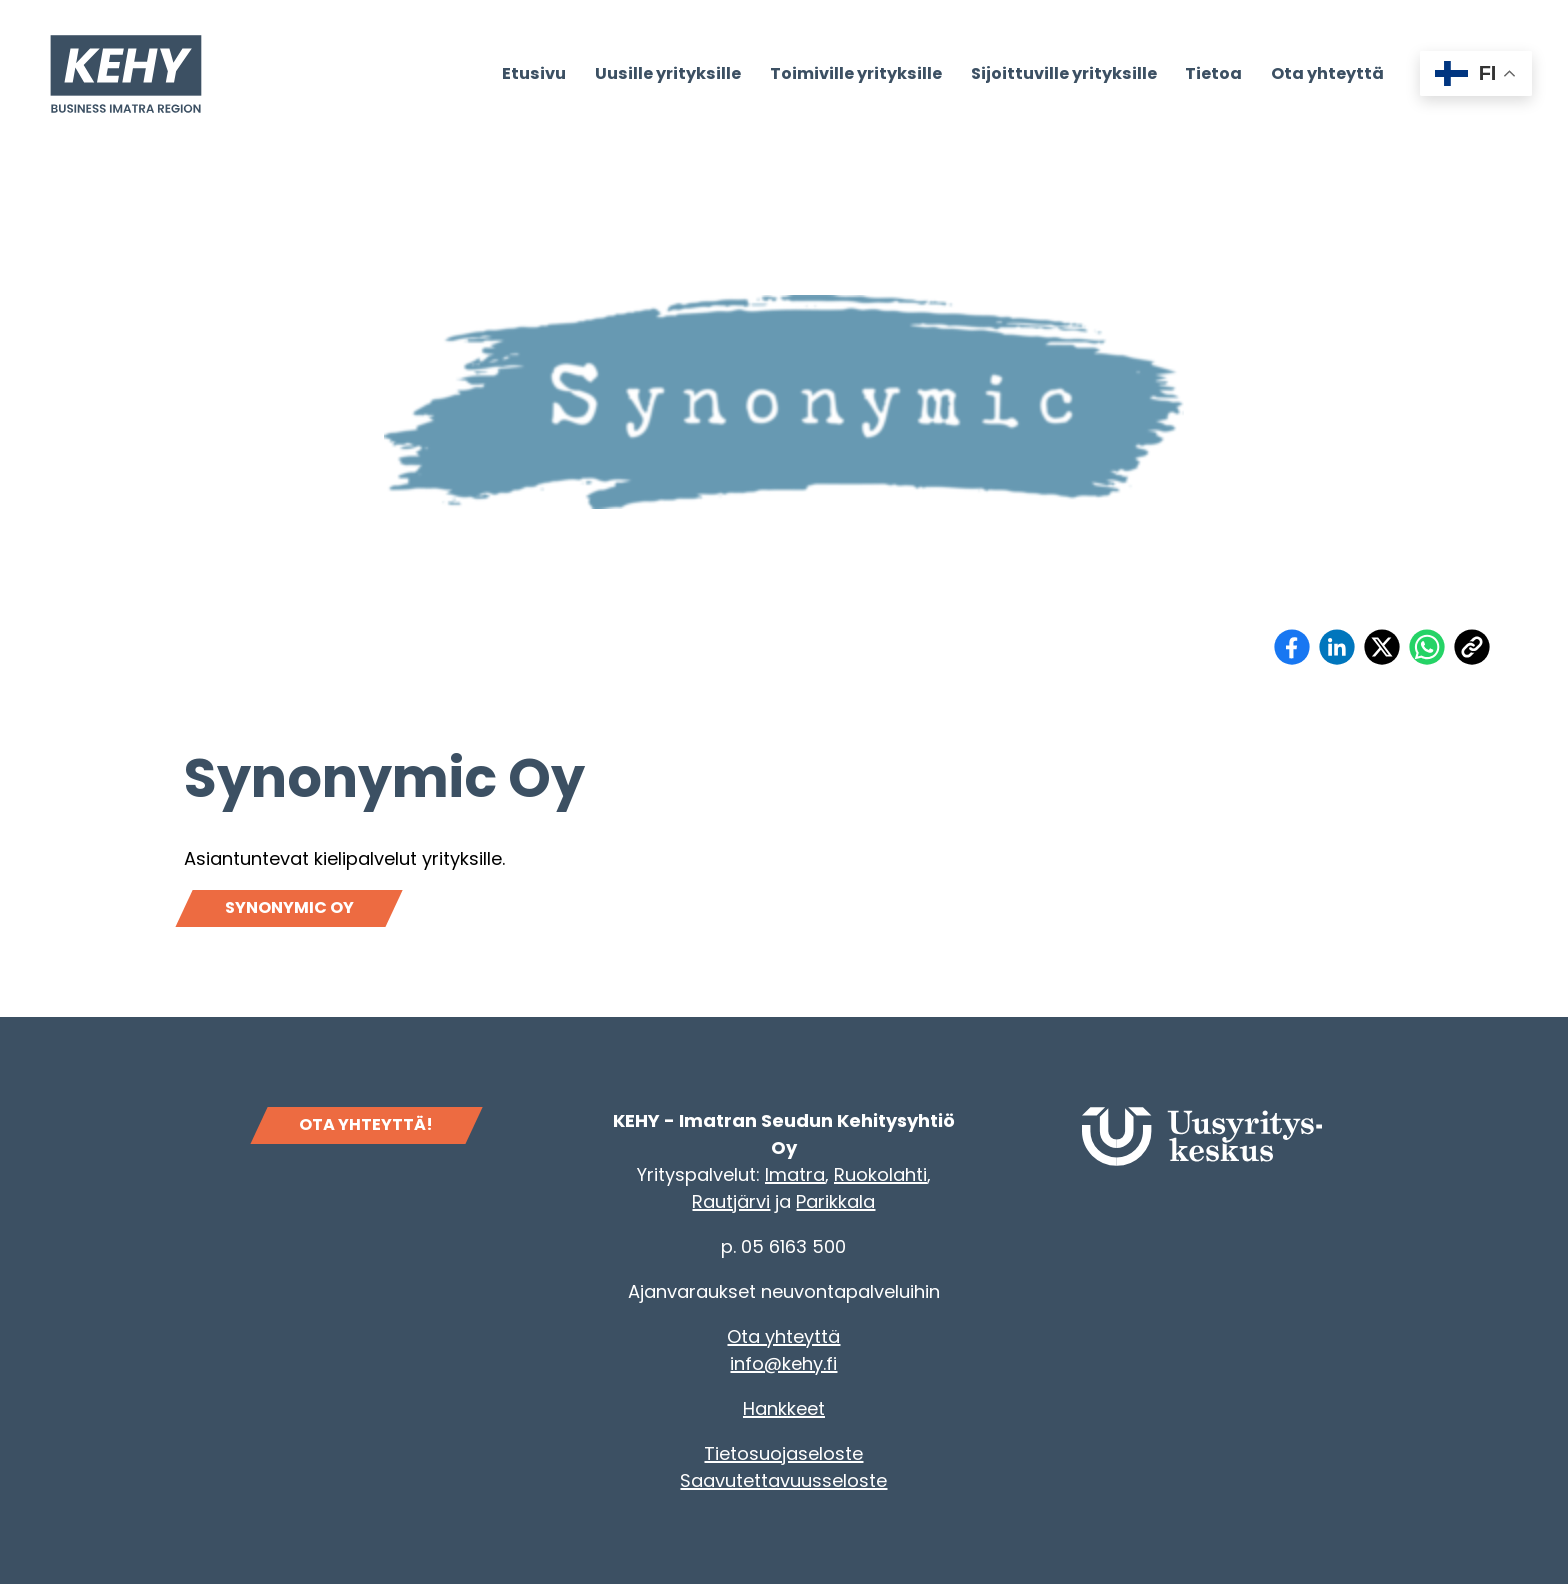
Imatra (795, 1174)
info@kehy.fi (783, 1363)
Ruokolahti (880, 1174)
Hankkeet (784, 1408)
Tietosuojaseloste (783, 1453)
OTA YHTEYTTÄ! (366, 1124)
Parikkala (835, 1201)
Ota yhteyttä (783, 1336)
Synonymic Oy (289, 907)
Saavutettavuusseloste (783, 1480)
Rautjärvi (731, 1201)
